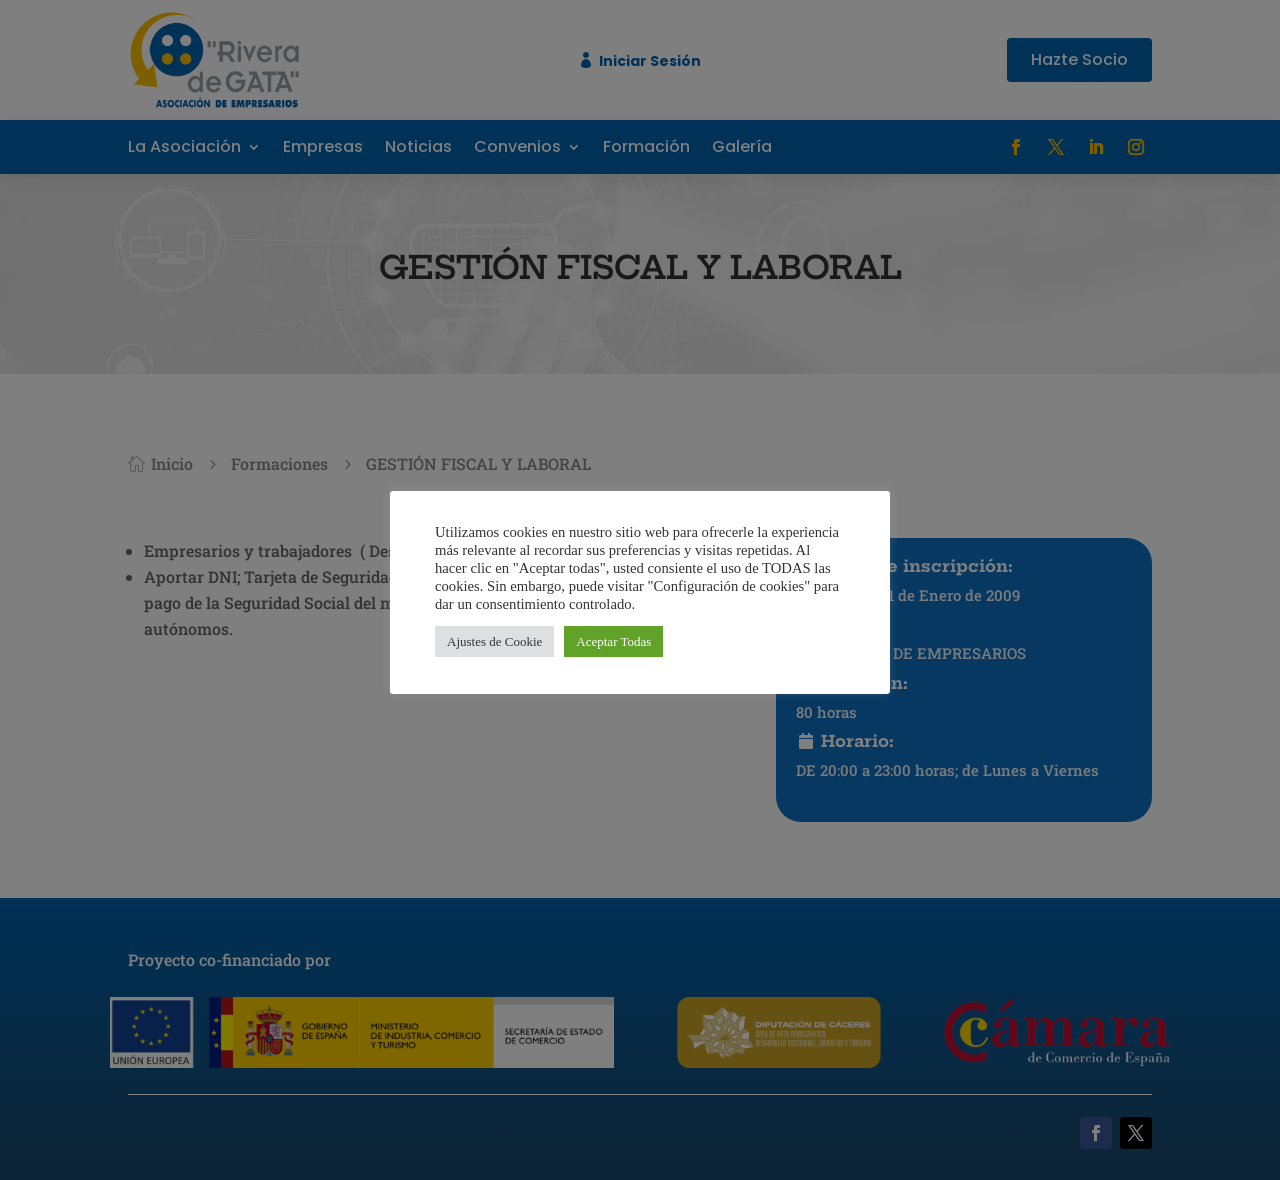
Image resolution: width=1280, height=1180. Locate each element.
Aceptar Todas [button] (613, 641)
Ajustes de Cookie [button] (494, 641)
